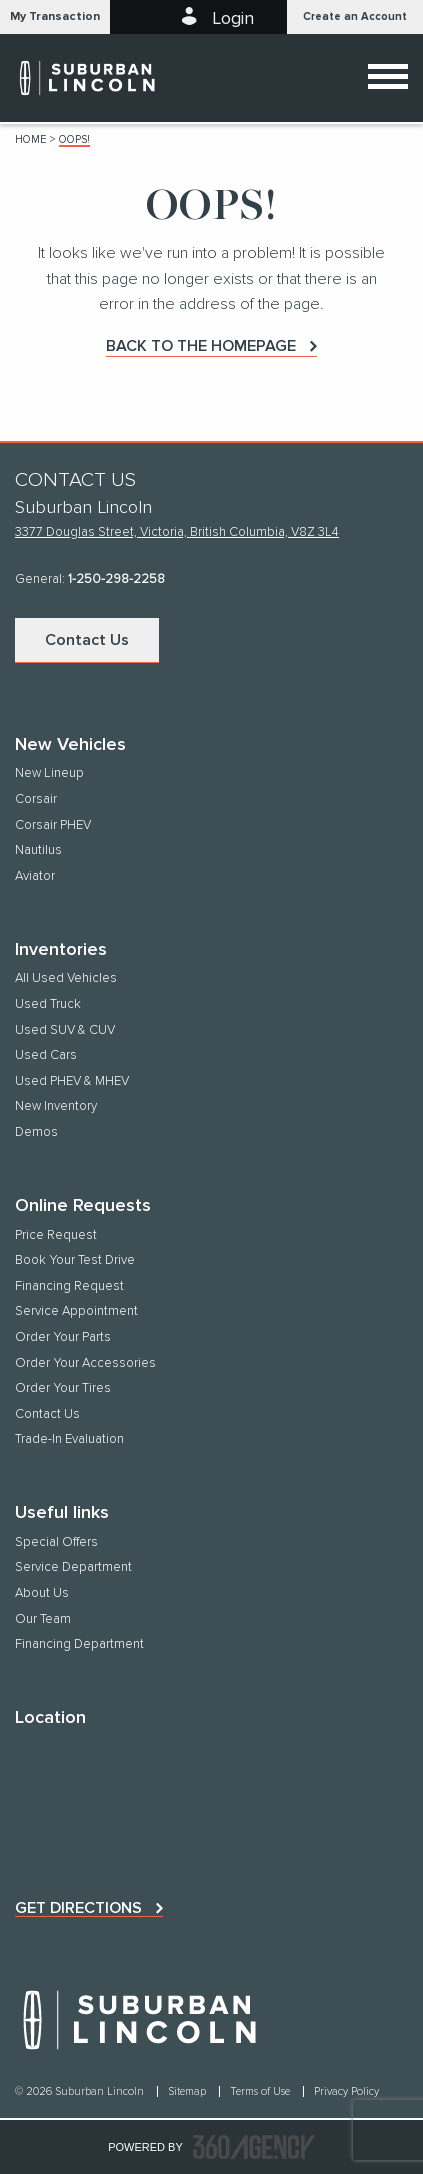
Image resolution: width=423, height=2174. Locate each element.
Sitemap (188, 2091)
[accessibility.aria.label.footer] (254, 2147)
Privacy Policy (346, 2091)
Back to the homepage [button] (201, 346)
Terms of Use (261, 2091)
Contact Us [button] (87, 640)
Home (30, 139)
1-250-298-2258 (116, 579)
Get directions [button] (78, 1908)
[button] (55, 17)
